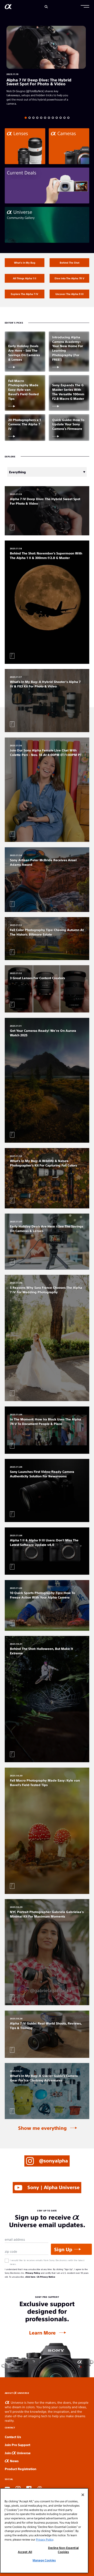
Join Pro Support (17, 2445)
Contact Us (13, 2437)
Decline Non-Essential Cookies (63, 2549)
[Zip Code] (26, 2251)
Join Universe (18, 2453)
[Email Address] (26, 2239)
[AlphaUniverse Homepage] (8, 7)
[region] (44, 2530)
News (12, 2461)
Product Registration (20, 2469)
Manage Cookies (44, 2560)
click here (30, 2276)
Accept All (25, 2552)
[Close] (83, 2495)
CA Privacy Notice (46, 2276)
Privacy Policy (32, 2272)
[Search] (46, 7)
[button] (85, 7)
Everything (17, 472)
